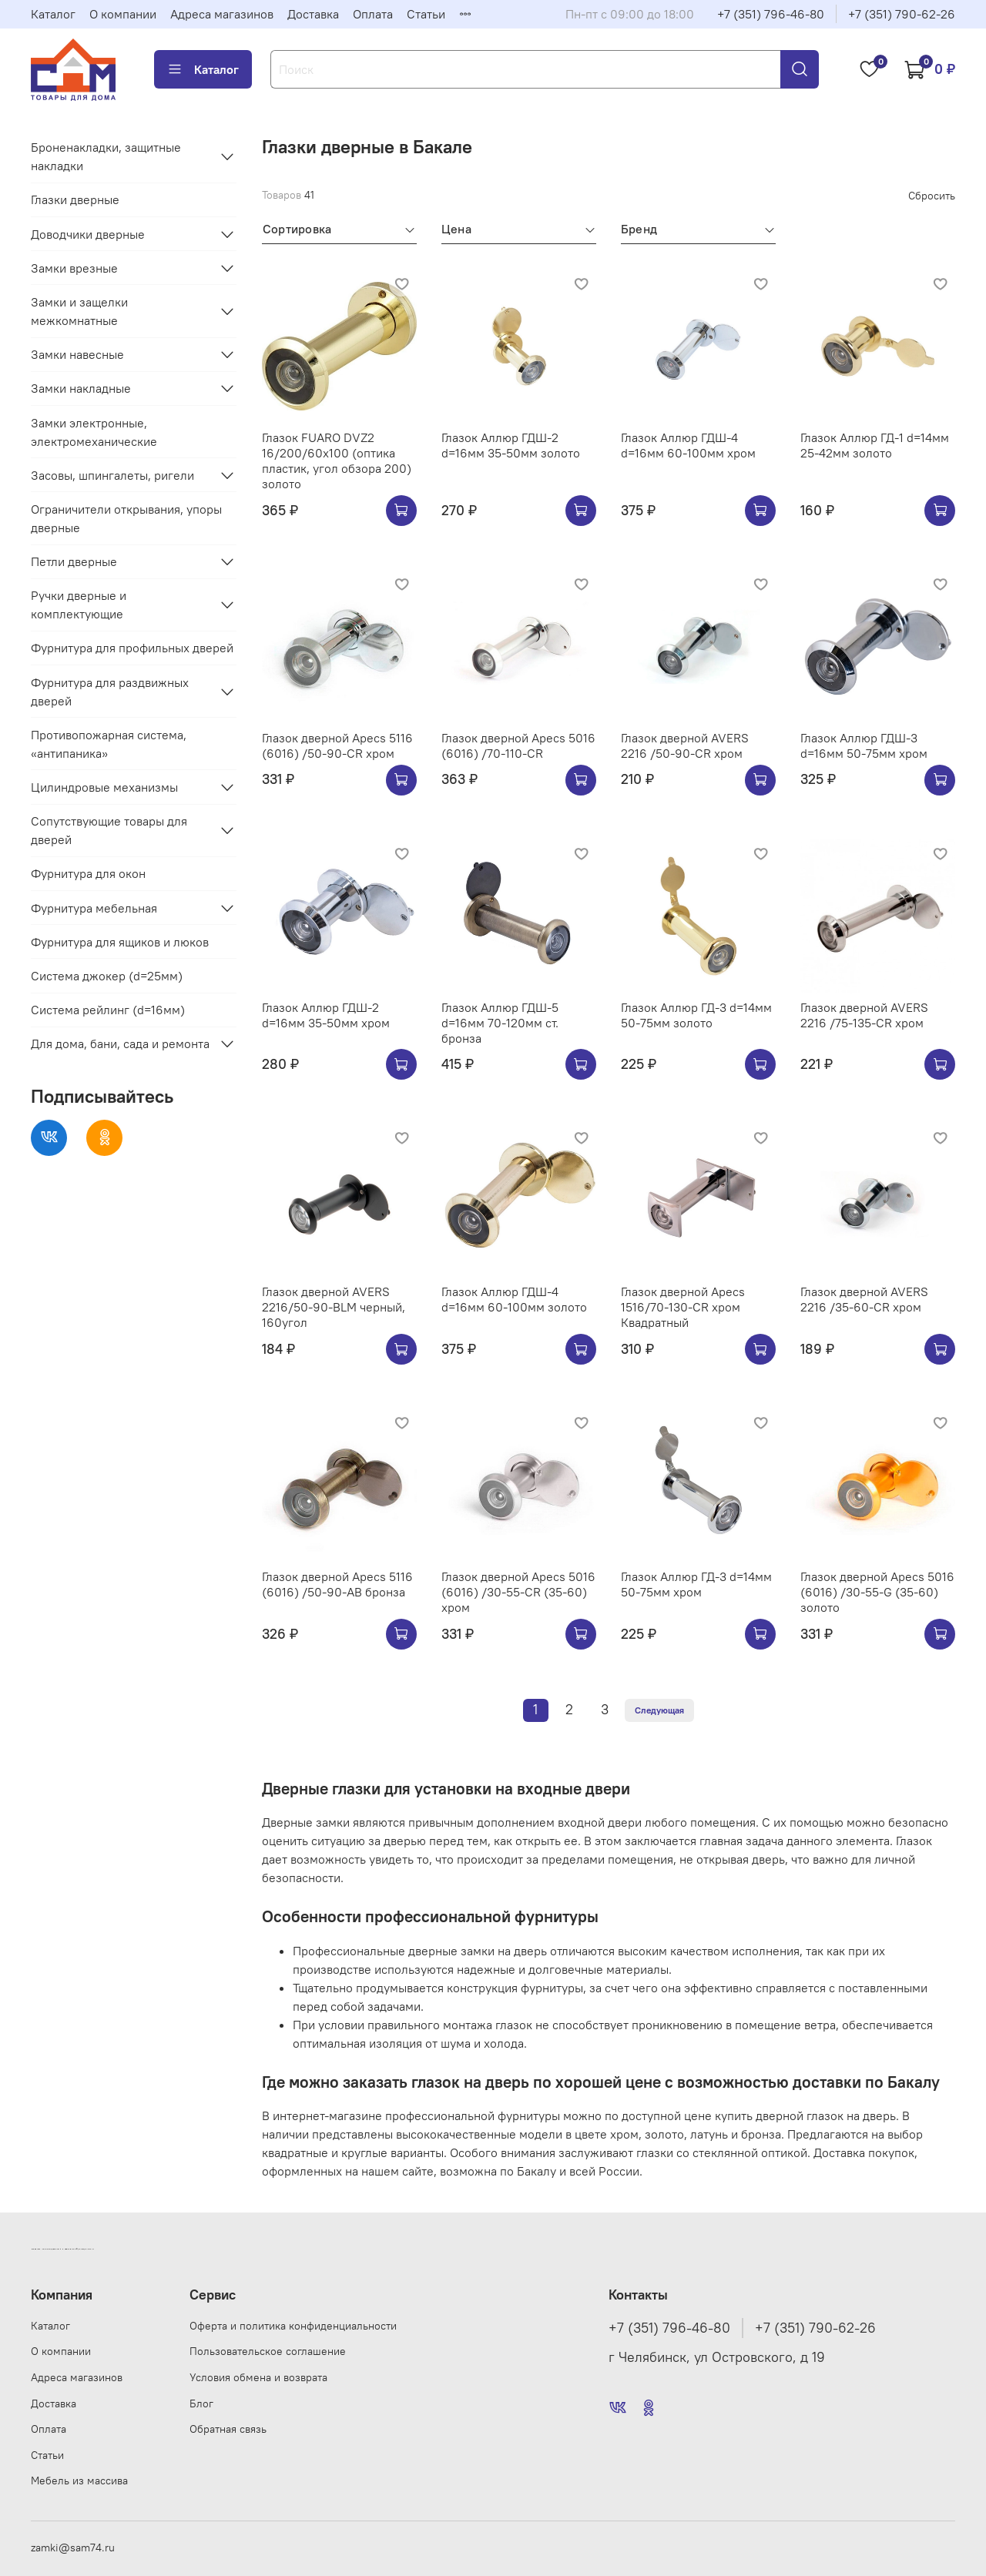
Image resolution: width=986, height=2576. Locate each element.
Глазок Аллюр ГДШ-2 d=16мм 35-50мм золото (510, 445)
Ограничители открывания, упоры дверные (126, 518)
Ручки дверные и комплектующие (78, 604)
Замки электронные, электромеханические (94, 432)
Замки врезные (74, 268)
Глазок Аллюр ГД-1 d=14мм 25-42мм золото (874, 445)
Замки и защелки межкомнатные (79, 311)
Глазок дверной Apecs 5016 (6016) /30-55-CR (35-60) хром (518, 1592)
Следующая (659, 1710)
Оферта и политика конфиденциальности (293, 2326)
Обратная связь (228, 2429)
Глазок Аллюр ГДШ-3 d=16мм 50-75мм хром (863, 745)
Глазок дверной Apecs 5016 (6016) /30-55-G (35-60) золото (877, 1592)
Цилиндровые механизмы (104, 787)
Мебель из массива (79, 2480)
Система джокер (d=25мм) (107, 975)
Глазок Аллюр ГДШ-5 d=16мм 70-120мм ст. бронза (499, 1023)
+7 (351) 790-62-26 (901, 14)
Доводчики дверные (88, 234)
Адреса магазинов (221, 14)
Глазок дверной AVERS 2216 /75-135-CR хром (864, 1015)
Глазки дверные (75, 199)
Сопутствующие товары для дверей (109, 830)
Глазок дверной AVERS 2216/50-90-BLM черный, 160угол (333, 1307)
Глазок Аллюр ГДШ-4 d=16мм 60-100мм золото (514, 1299)
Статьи (426, 14)
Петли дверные (74, 561)
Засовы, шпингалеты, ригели (112, 475)
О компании (122, 14)
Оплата (373, 14)
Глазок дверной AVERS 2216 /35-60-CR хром (864, 1299)
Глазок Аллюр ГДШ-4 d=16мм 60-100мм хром (688, 445)
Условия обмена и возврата (258, 2377)
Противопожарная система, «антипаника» (108, 744)
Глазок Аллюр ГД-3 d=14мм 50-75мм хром (696, 1584)
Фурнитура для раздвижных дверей (110, 691)
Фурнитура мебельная (94, 908)
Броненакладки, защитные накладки (106, 156)
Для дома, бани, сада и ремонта (120, 1043)
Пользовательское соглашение (267, 2351)
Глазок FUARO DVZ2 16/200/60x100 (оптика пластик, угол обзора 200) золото (336, 460)
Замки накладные (81, 388)
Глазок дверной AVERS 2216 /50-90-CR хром (685, 745)
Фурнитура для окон (88, 873)
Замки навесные (77, 354)
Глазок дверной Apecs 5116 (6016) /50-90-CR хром (337, 745)
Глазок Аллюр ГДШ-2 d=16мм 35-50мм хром (326, 1015)
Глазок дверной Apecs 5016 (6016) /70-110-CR (518, 745)
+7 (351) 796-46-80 (770, 14)
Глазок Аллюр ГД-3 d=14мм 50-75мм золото (696, 1015)
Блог (201, 2403)
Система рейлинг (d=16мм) (108, 1009)
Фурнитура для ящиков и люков (120, 942)
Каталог (53, 14)
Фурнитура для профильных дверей (132, 647)
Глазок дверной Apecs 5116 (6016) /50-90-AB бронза (337, 1584)
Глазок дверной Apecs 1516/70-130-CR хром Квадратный (683, 1307)
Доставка (313, 14)
